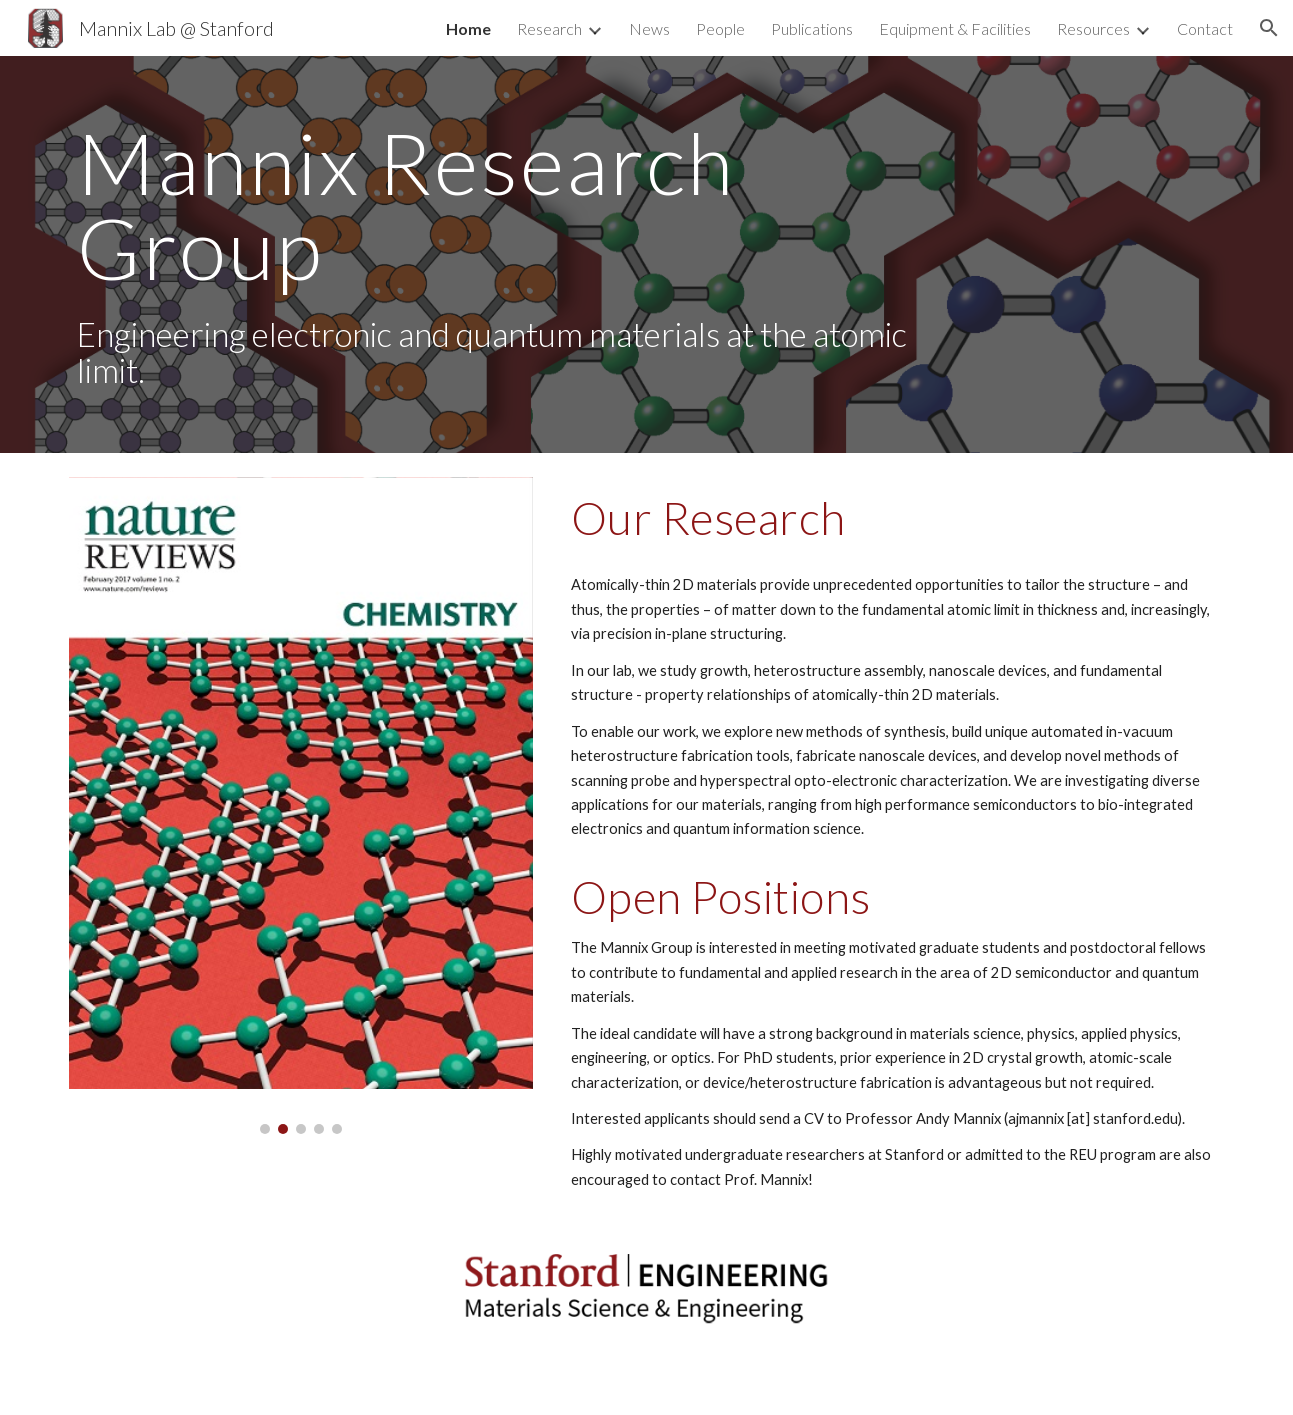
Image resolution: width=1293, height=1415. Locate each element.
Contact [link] (1205, 28)
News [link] (649, 28)
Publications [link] (812, 28)
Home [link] (468, 28)
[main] (498, 254)
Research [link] (549, 28)
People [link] (720, 28)
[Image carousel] (301, 805)
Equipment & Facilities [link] (955, 28)
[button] (1269, 28)
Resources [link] (1093, 28)
